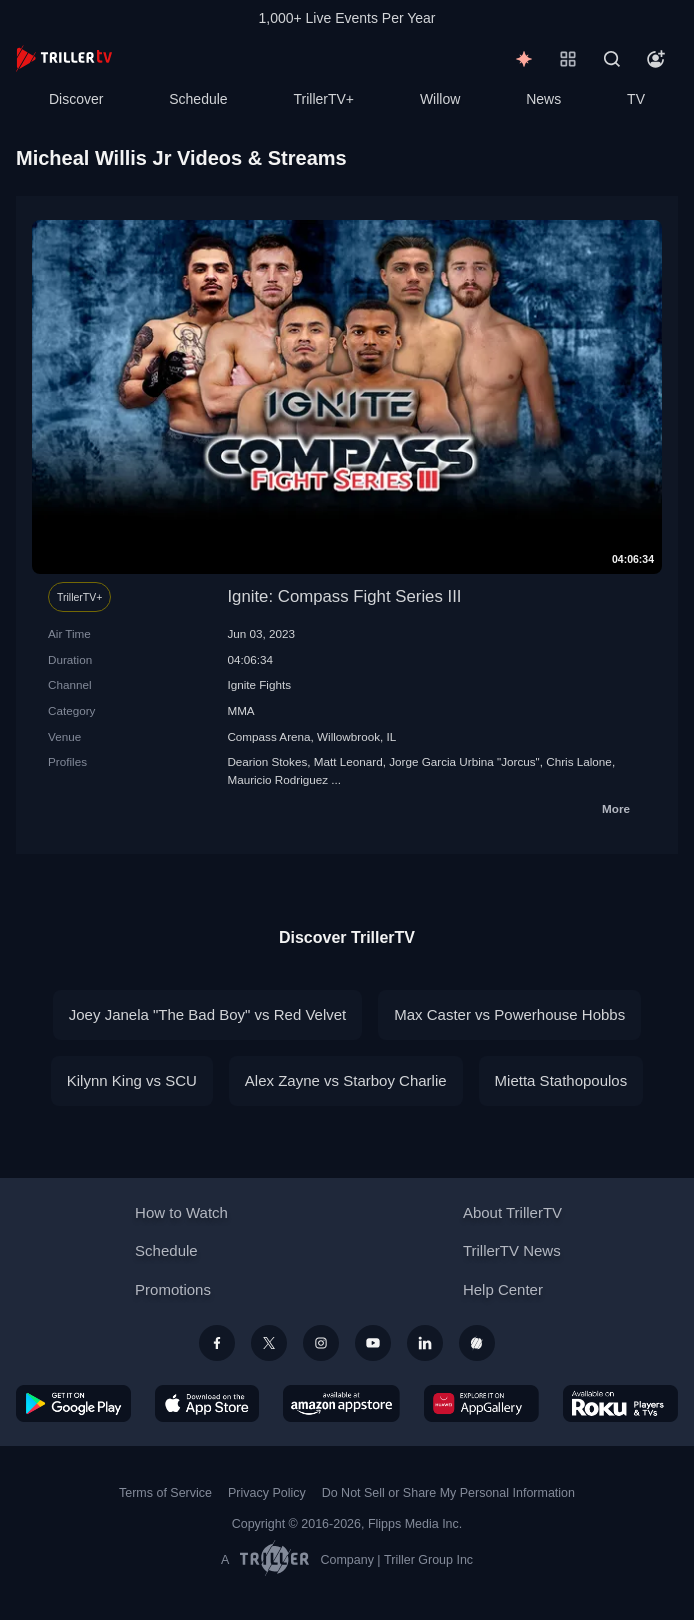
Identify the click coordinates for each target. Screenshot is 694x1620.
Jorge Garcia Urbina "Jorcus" (464, 761)
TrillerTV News (512, 1250)
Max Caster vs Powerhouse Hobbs (509, 1014)
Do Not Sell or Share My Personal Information (448, 1493)
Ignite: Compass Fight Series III (344, 596)
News (543, 99)
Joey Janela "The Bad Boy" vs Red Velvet (207, 1014)
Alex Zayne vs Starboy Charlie (346, 1080)
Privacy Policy (267, 1493)
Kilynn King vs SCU (132, 1080)
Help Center (503, 1289)
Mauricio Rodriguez (277, 779)
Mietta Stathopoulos (561, 1080)
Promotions (173, 1289)
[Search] (612, 59)
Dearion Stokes (267, 761)
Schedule (198, 99)
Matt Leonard (348, 761)
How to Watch (181, 1212)
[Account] (656, 59)
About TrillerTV (512, 1212)
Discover (76, 99)
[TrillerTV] (64, 58)
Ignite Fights (259, 684)
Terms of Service (165, 1493)
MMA (240, 710)
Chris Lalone (579, 761)
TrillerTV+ (324, 99)
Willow (440, 99)
